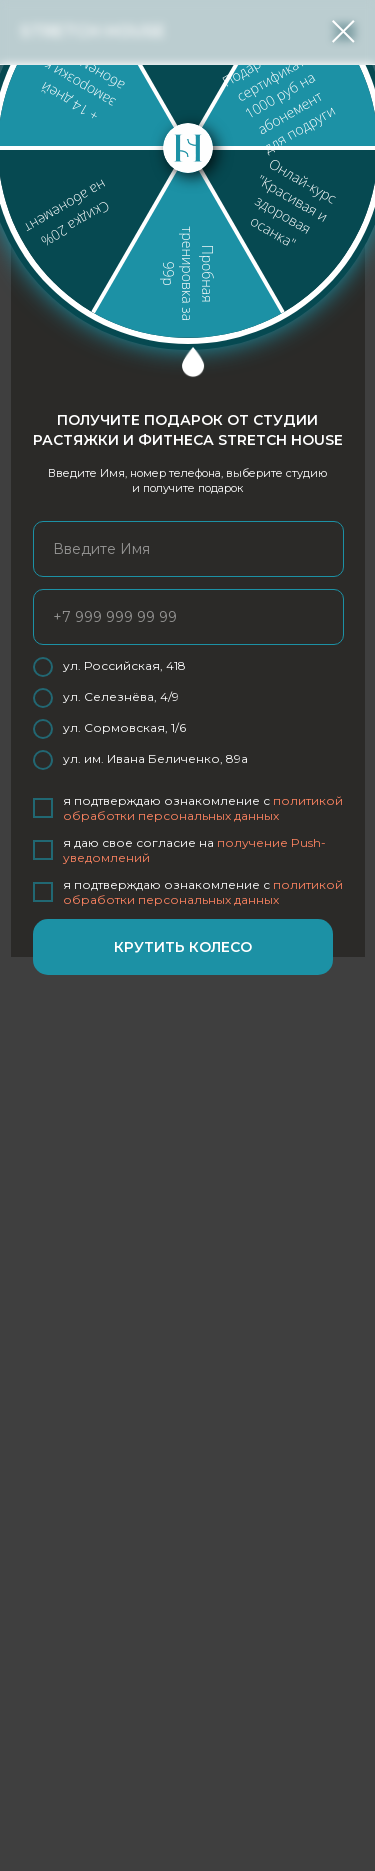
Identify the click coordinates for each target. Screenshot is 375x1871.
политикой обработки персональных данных (203, 808)
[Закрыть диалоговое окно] (343, 31)
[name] (188, 549)
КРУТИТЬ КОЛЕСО (183, 947)
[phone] (188, 617)
